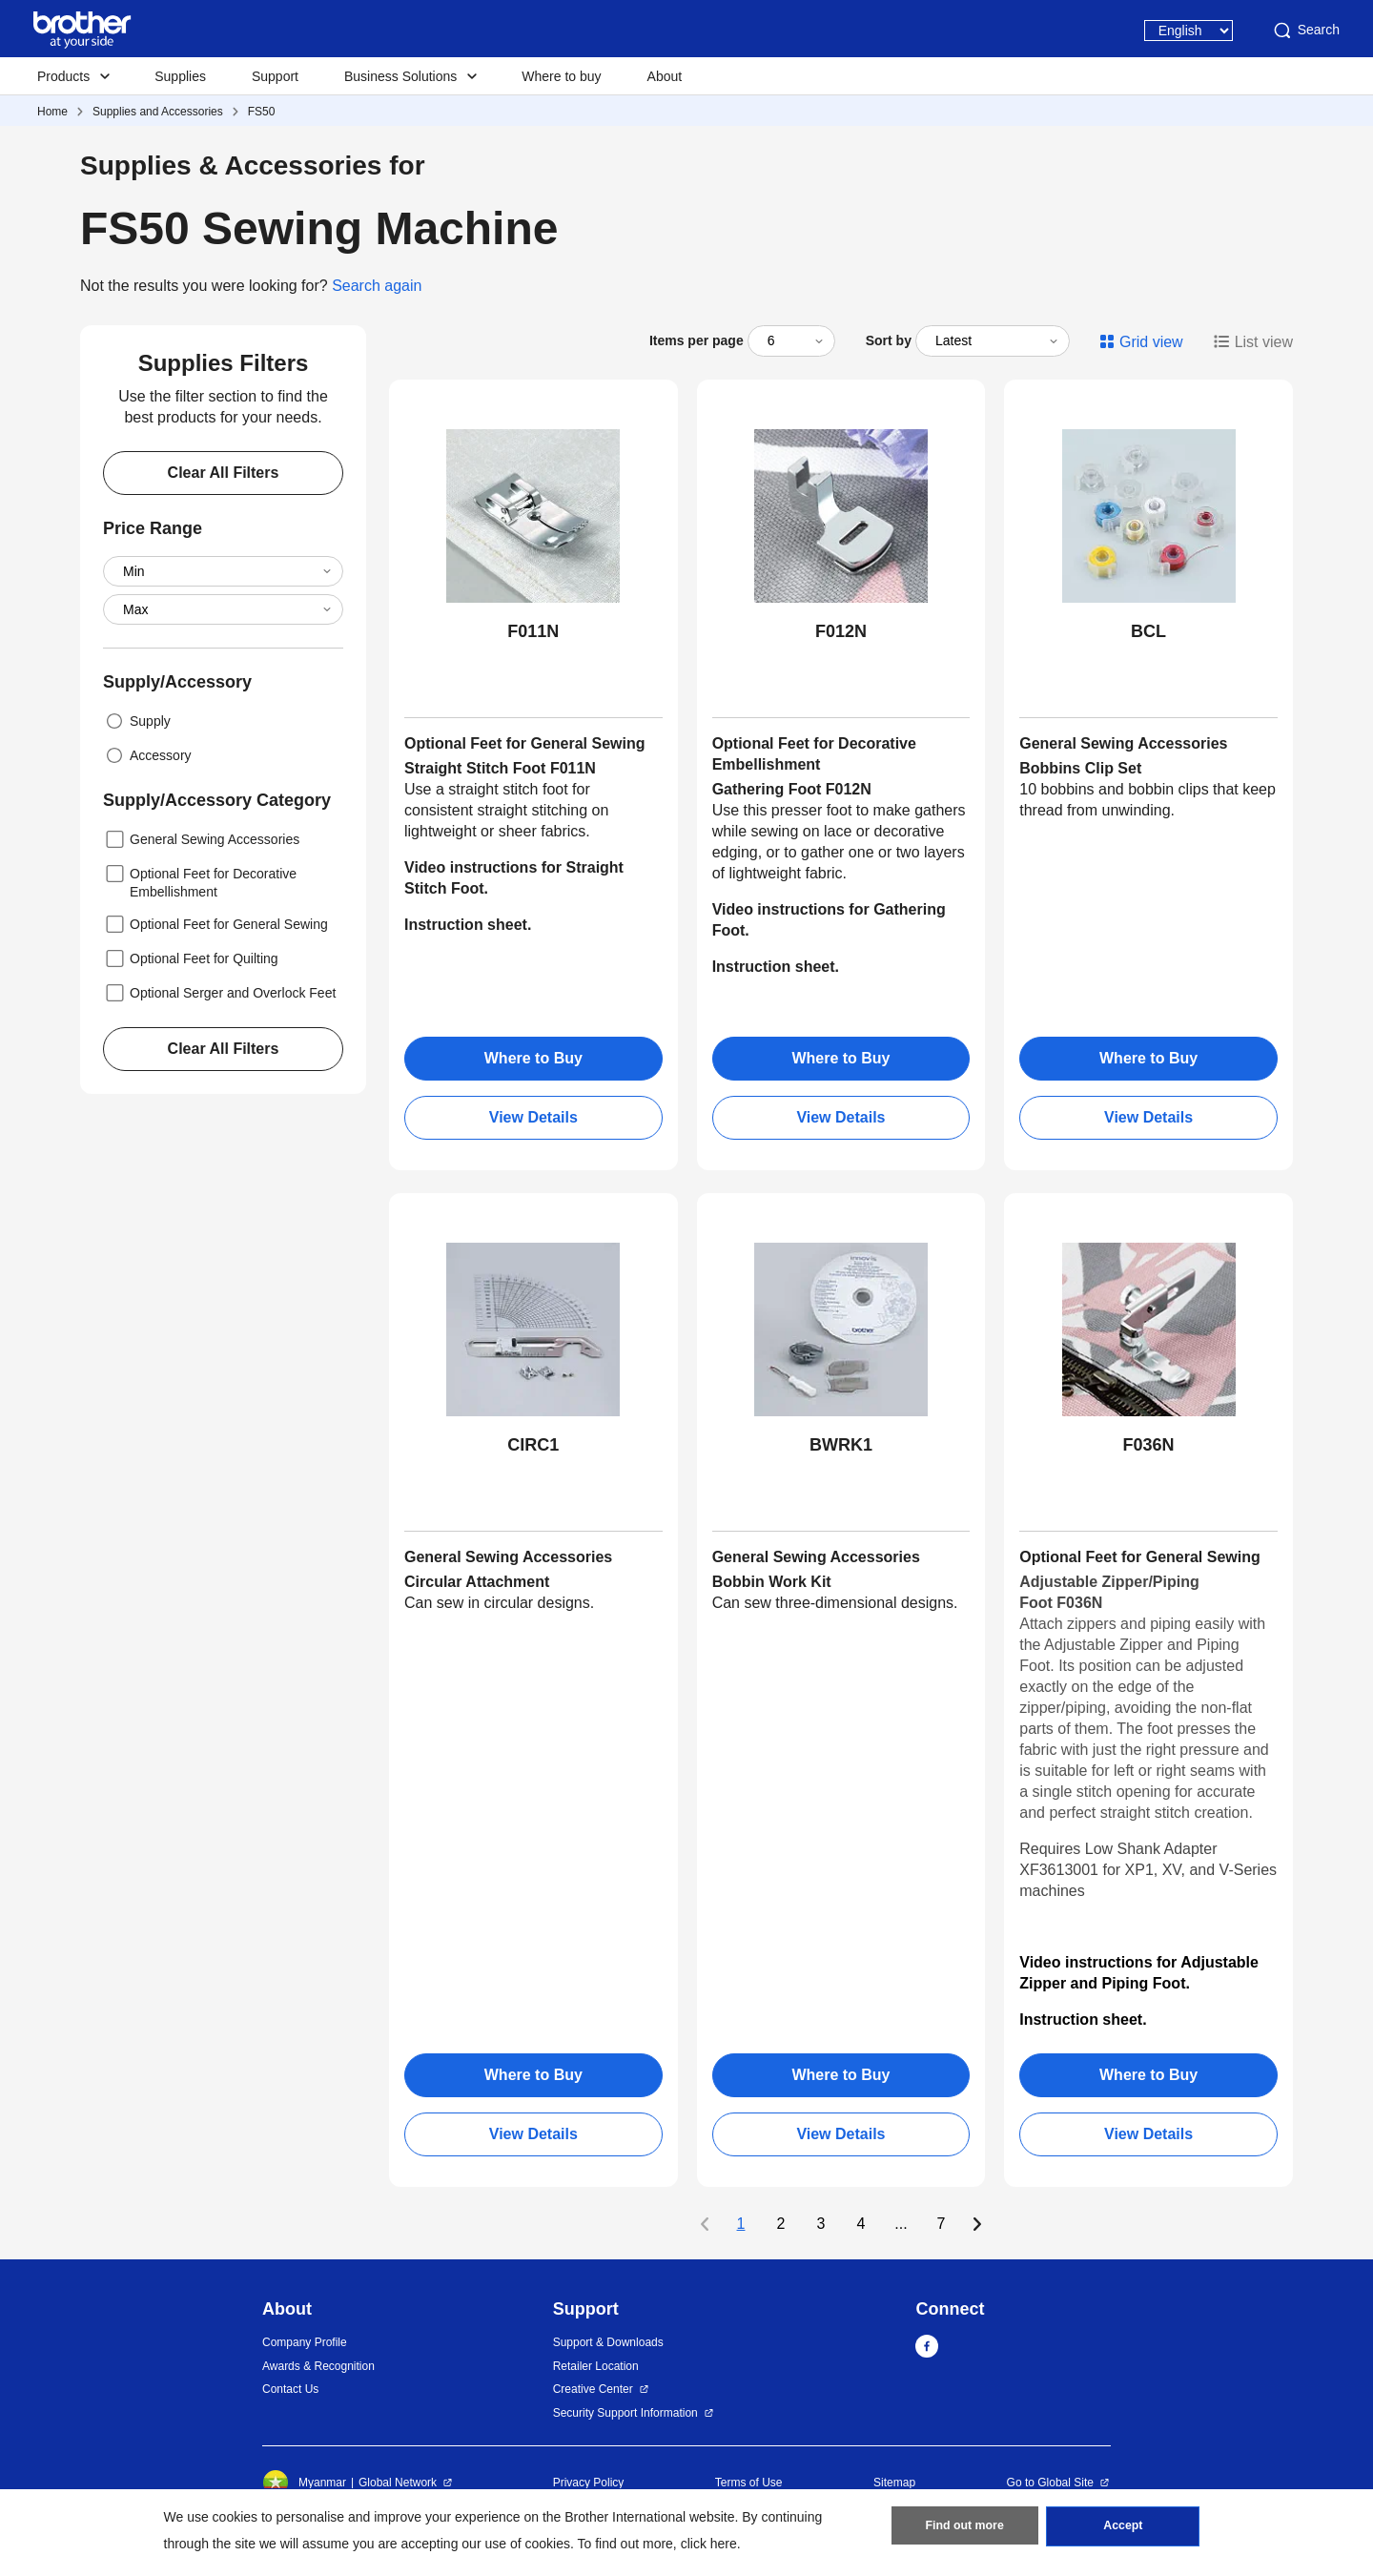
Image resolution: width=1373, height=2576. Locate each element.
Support (275, 76)
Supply (137, 721)
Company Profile (304, 2342)
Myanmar (304, 2482)
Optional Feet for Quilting (190, 958)
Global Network (398, 2482)
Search (1305, 30)
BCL (1148, 631)
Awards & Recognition (318, 2366)
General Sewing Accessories (201, 839)
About (665, 76)
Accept (1123, 2529)
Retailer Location (596, 2366)
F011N (533, 631)
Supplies (180, 76)
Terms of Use (749, 2482)
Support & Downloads (608, 2342)
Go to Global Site (1050, 2482)
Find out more (965, 2529)
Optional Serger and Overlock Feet (219, 992)
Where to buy (561, 76)
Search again (376, 286)
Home (52, 111)
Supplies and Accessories (157, 111)
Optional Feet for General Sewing (215, 924)
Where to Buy (533, 1058)
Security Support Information (625, 2413)
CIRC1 (533, 1444)
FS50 (262, 111)
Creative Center (593, 2389)
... (900, 2224)
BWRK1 (840, 1444)
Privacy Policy (589, 2482)
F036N (1149, 1444)
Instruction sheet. (775, 966)
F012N (841, 631)
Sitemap (894, 2482)
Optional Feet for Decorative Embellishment (200, 880)
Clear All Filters (223, 472)
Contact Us (290, 2389)
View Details (533, 1117)
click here (709, 2543)
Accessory (147, 755)
